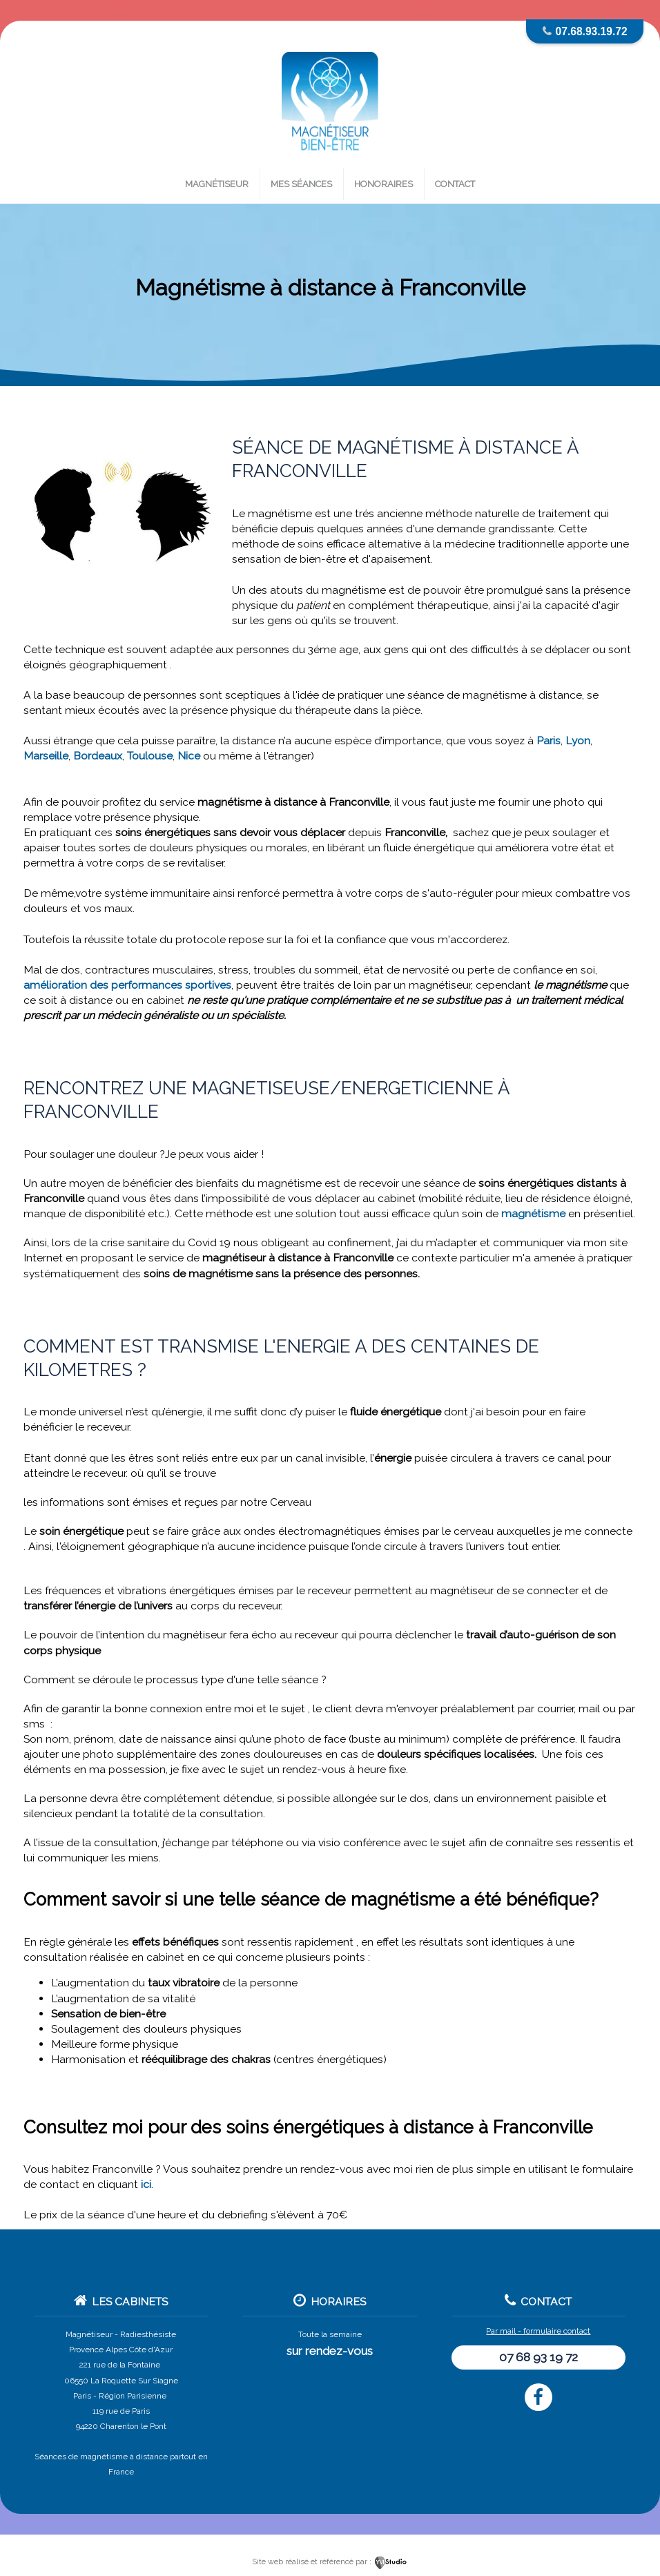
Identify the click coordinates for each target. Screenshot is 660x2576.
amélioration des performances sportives (127, 984)
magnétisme (533, 1213)
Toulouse (150, 755)
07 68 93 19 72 (538, 2357)
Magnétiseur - (92, 2334)
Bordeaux (97, 755)
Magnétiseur (217, 184)
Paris (548, 740)
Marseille (45, 755)
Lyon (577, 740)
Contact (455, 184)
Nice (188, 755)
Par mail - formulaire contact (538, 2331)
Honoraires (383, 184)
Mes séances (301, 184)
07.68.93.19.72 (592, 31)
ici (146, 2184)
